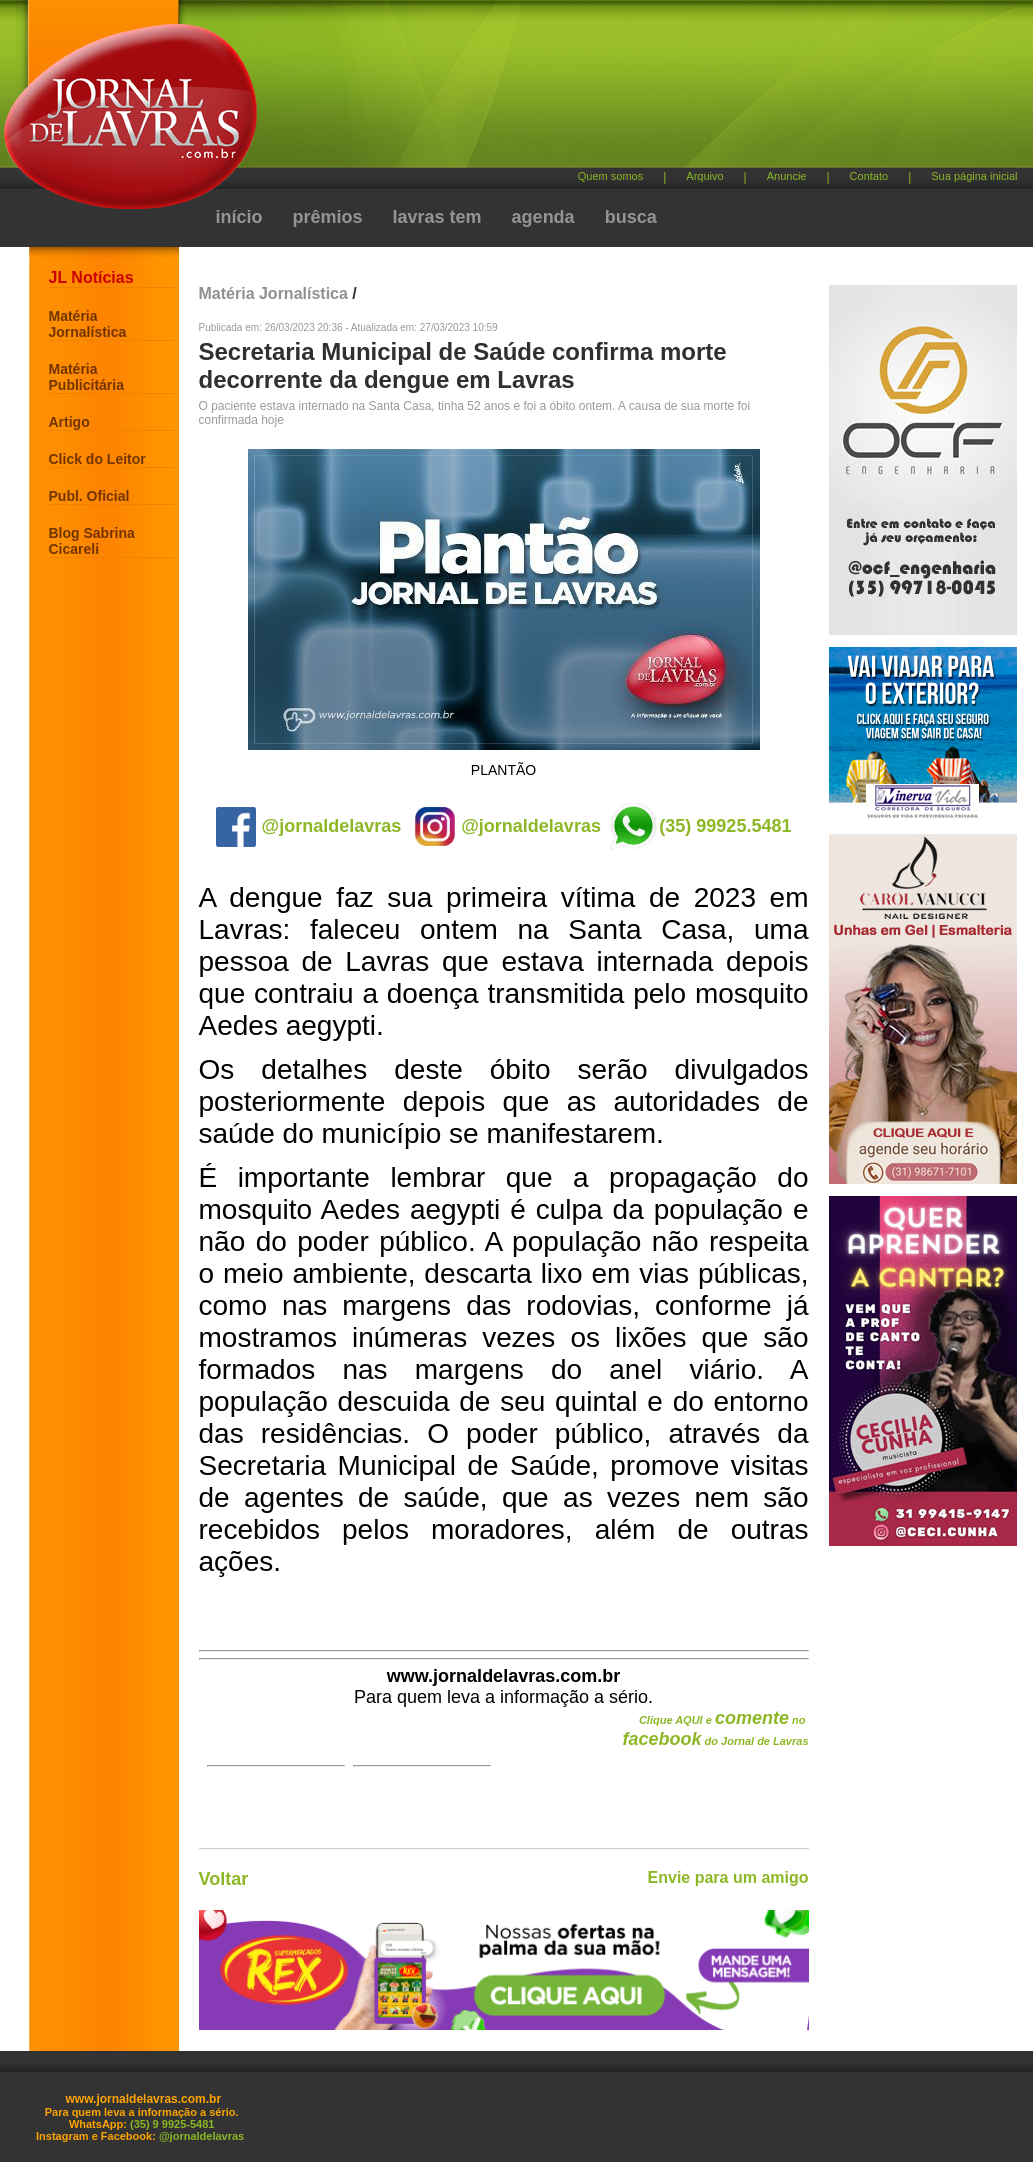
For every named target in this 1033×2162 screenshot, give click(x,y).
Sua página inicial (974, 176)
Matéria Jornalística (88, 324)
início (239, 217)
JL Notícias (91, 277)
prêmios (328, 217)
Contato (869, 176)
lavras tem (437, 217)
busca (631, 217)
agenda (543, 217)
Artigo (69, 422)
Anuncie (787, 176)
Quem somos (610, 176)
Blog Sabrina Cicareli (92, 541)
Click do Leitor (97, 459)
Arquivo (704, 176)
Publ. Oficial (89, 496)
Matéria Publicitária (86, 377)
